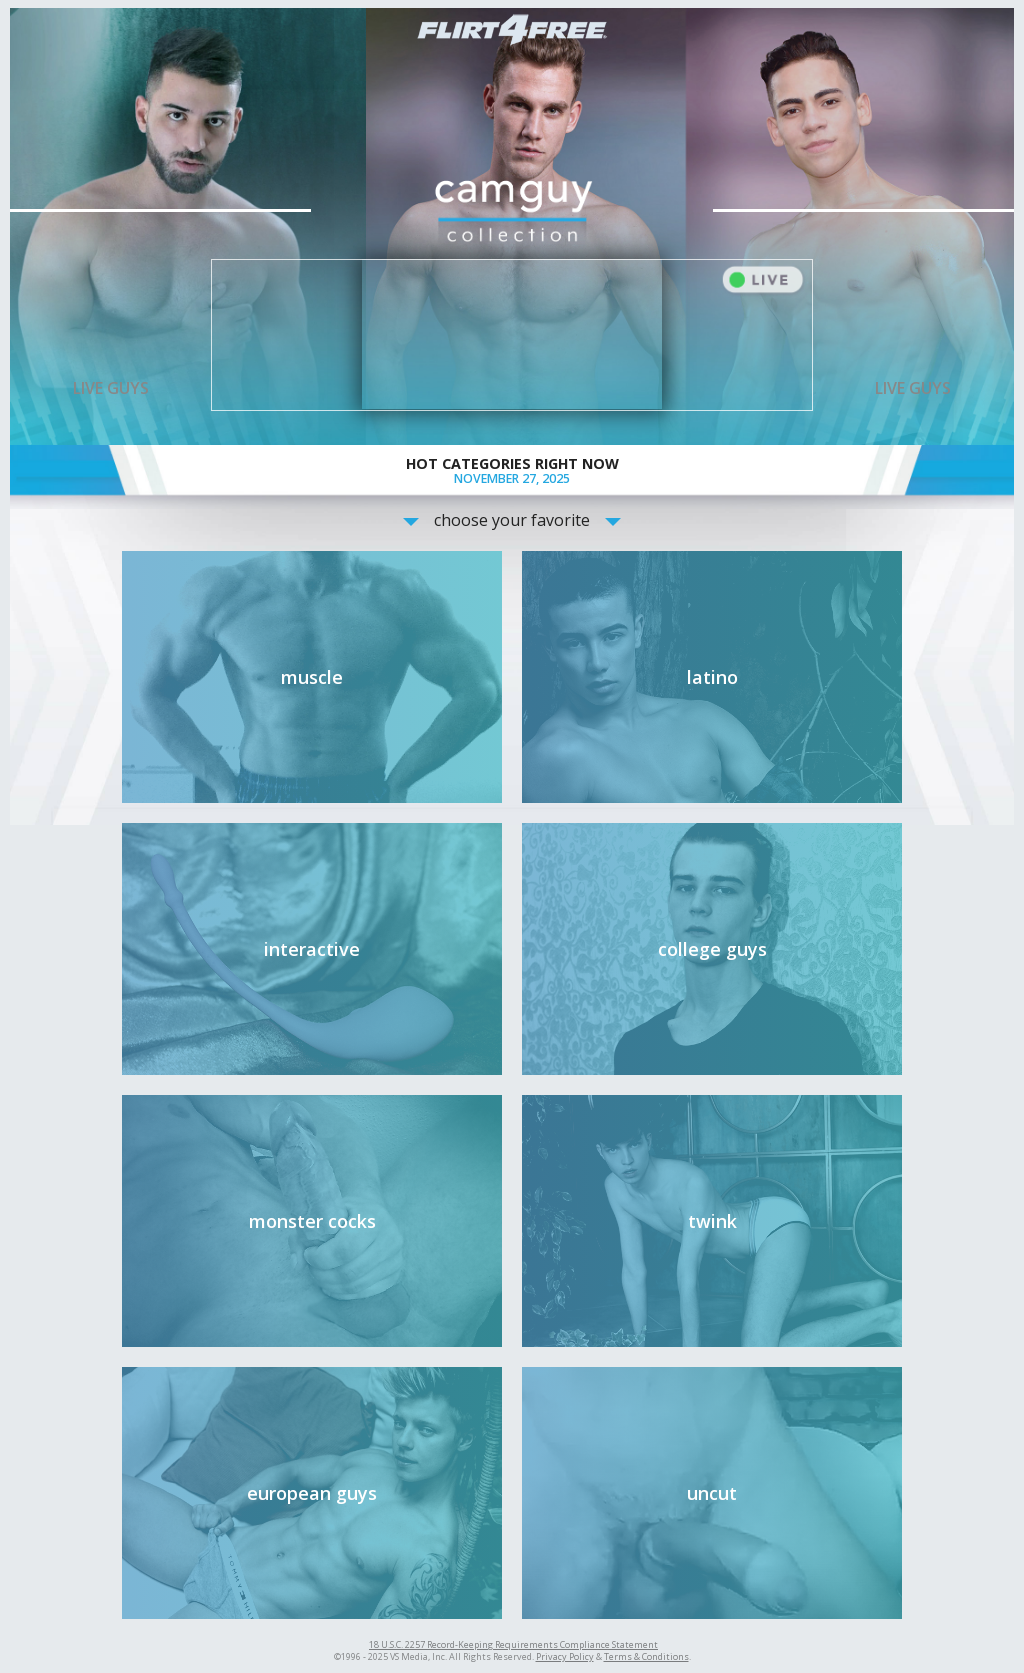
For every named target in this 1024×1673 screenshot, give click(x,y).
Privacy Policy (565, 1656)
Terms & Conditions (646, 1656)
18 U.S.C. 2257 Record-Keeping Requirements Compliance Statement (513, 1644)
